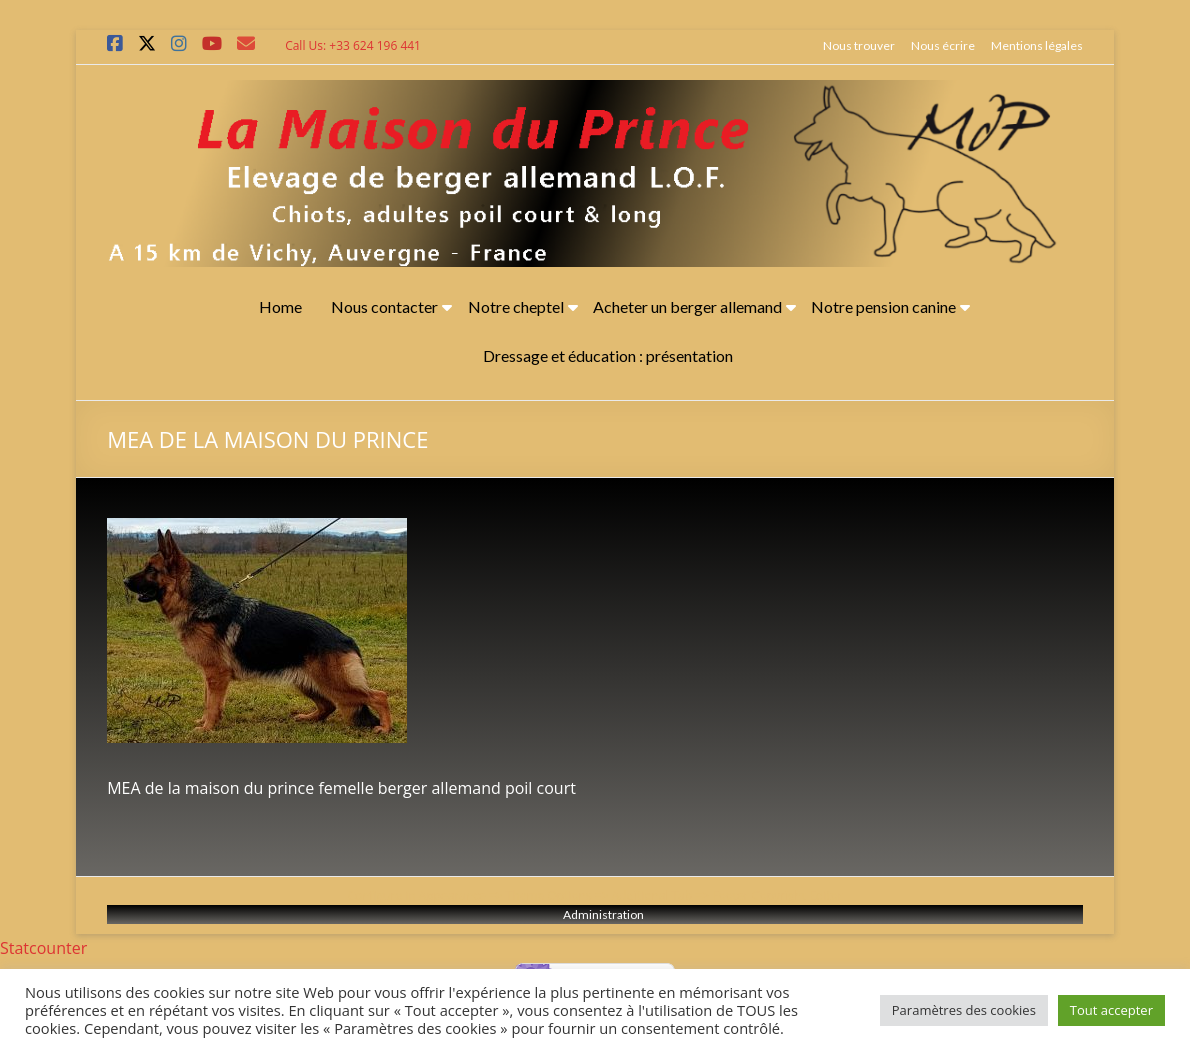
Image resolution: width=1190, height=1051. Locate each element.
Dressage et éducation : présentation (608, 355)
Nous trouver (859, 45)
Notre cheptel (516, 306)
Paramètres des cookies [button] (964, 1010)
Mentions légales (1037, 45)
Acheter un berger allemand (687, 306)
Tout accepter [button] (1111, 1010)
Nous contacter (384, 306)
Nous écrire (943, 45)
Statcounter (43, 948)
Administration (603, 914)
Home (280, 306)
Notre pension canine (883, 306)
